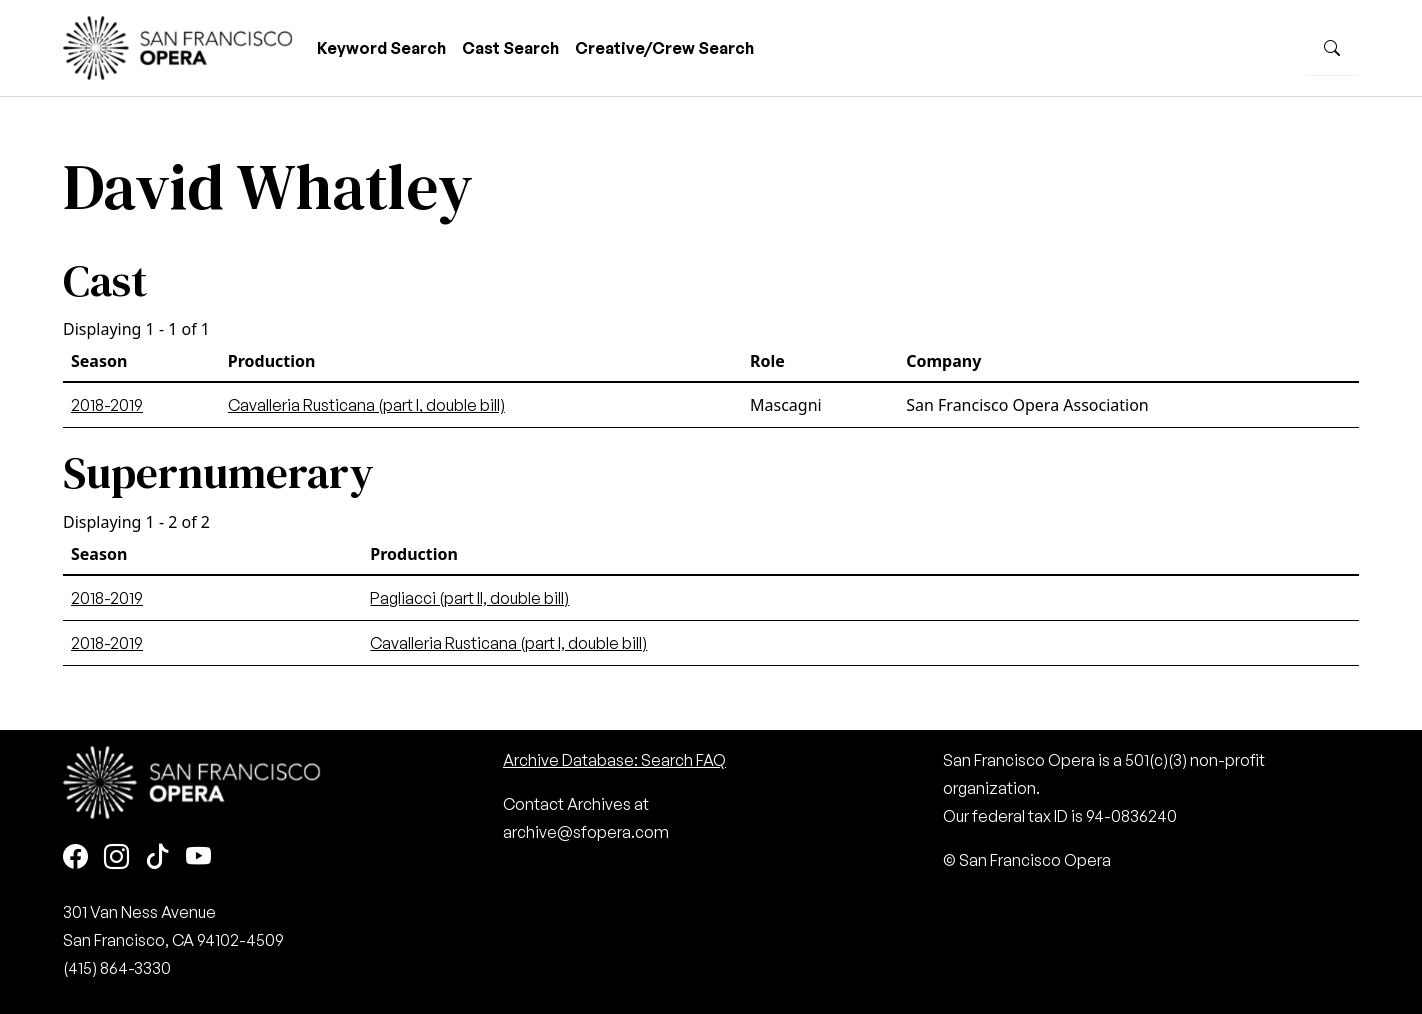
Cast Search (510, 48)
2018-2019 (107, 405)
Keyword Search (381, 48)
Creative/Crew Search (664, 48)
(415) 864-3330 (117, 968)
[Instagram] (116, 858)
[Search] (1332, 48)
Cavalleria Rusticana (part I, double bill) (366, 405)
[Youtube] (198, 858)
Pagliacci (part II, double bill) (469, 598)
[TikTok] (157, 858)
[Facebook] (75, 858)
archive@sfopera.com (586, 832)
